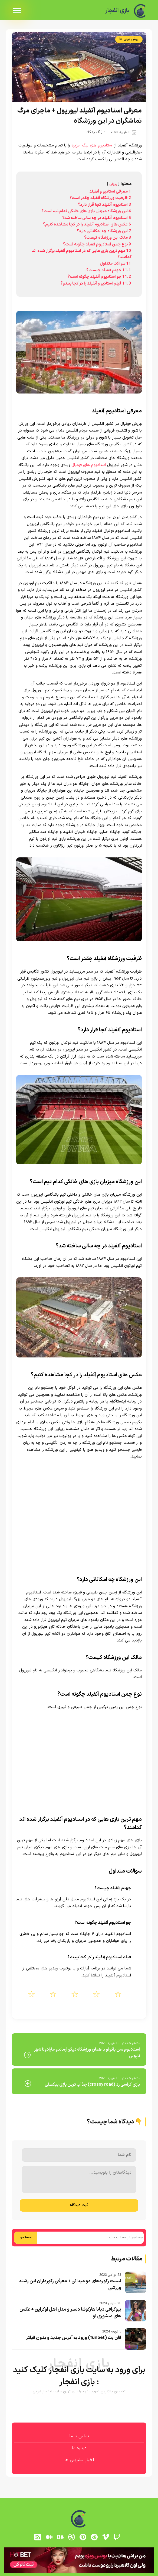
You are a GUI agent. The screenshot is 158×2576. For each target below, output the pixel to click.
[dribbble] (71, 2537)
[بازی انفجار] (140, 11)
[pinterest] (83, 2537)
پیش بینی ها (129, 39)
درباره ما (79, 2448)
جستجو (25, 2237)
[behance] (60, 2537)
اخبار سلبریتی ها (79, 2460)
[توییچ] (117, 2537)
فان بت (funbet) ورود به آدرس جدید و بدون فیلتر (73, 2337)
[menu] (17, 10)
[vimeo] (105, 2537)
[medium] (49, 2537)
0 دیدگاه (96, 132)
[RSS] (37, 2537)
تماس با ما (79, 2436)
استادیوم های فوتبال (88, 465)
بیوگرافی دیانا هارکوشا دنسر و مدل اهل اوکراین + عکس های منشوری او (70, 2313)
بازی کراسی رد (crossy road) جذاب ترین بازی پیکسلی (92, 2084)
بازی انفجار (116, 10)
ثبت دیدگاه (79, 2205)
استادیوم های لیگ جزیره (92, 145)
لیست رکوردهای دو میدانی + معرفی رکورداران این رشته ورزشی (70, 2285)
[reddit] (94, 2537)
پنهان (113, 184)
